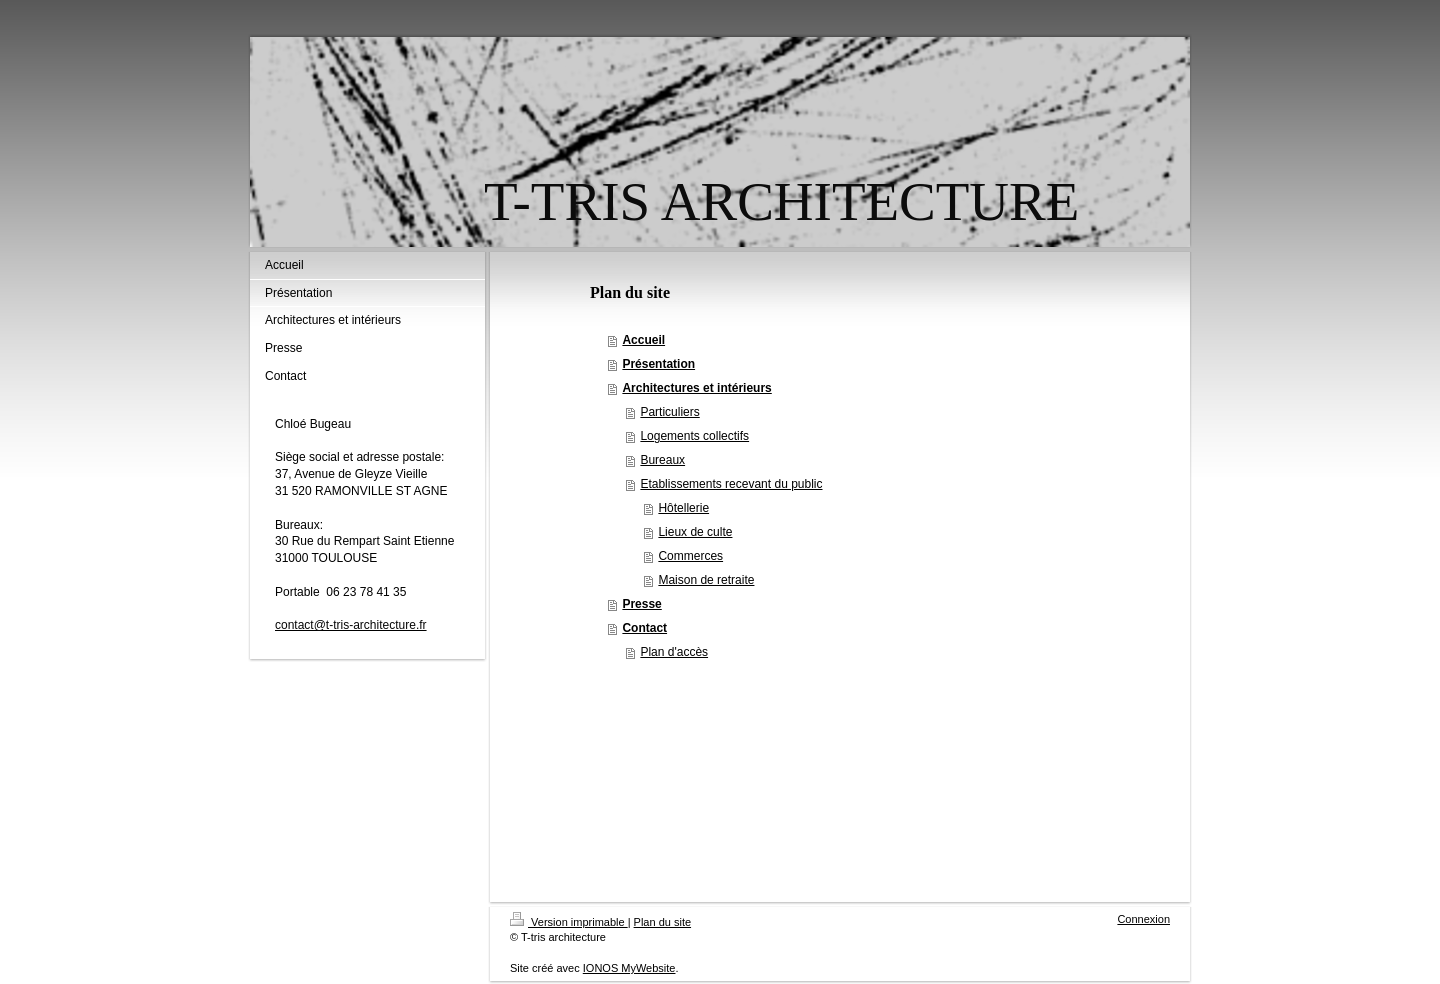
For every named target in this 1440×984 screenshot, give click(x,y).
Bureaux (662, 460)
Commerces (690, 556)
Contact (644, 628)
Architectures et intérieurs (696, 388)
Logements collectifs (694, 436)
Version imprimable (569, 922)
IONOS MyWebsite (629, 968)
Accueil (643, 340)
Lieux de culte (695, 532)
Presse (641, 604)
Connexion (1143, 919)
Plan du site (662, 922)
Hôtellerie (683, 508)
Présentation (658, 364)
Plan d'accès (674, 652)
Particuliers (669, 412)
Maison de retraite (706, 580)
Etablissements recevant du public (731, 484)
